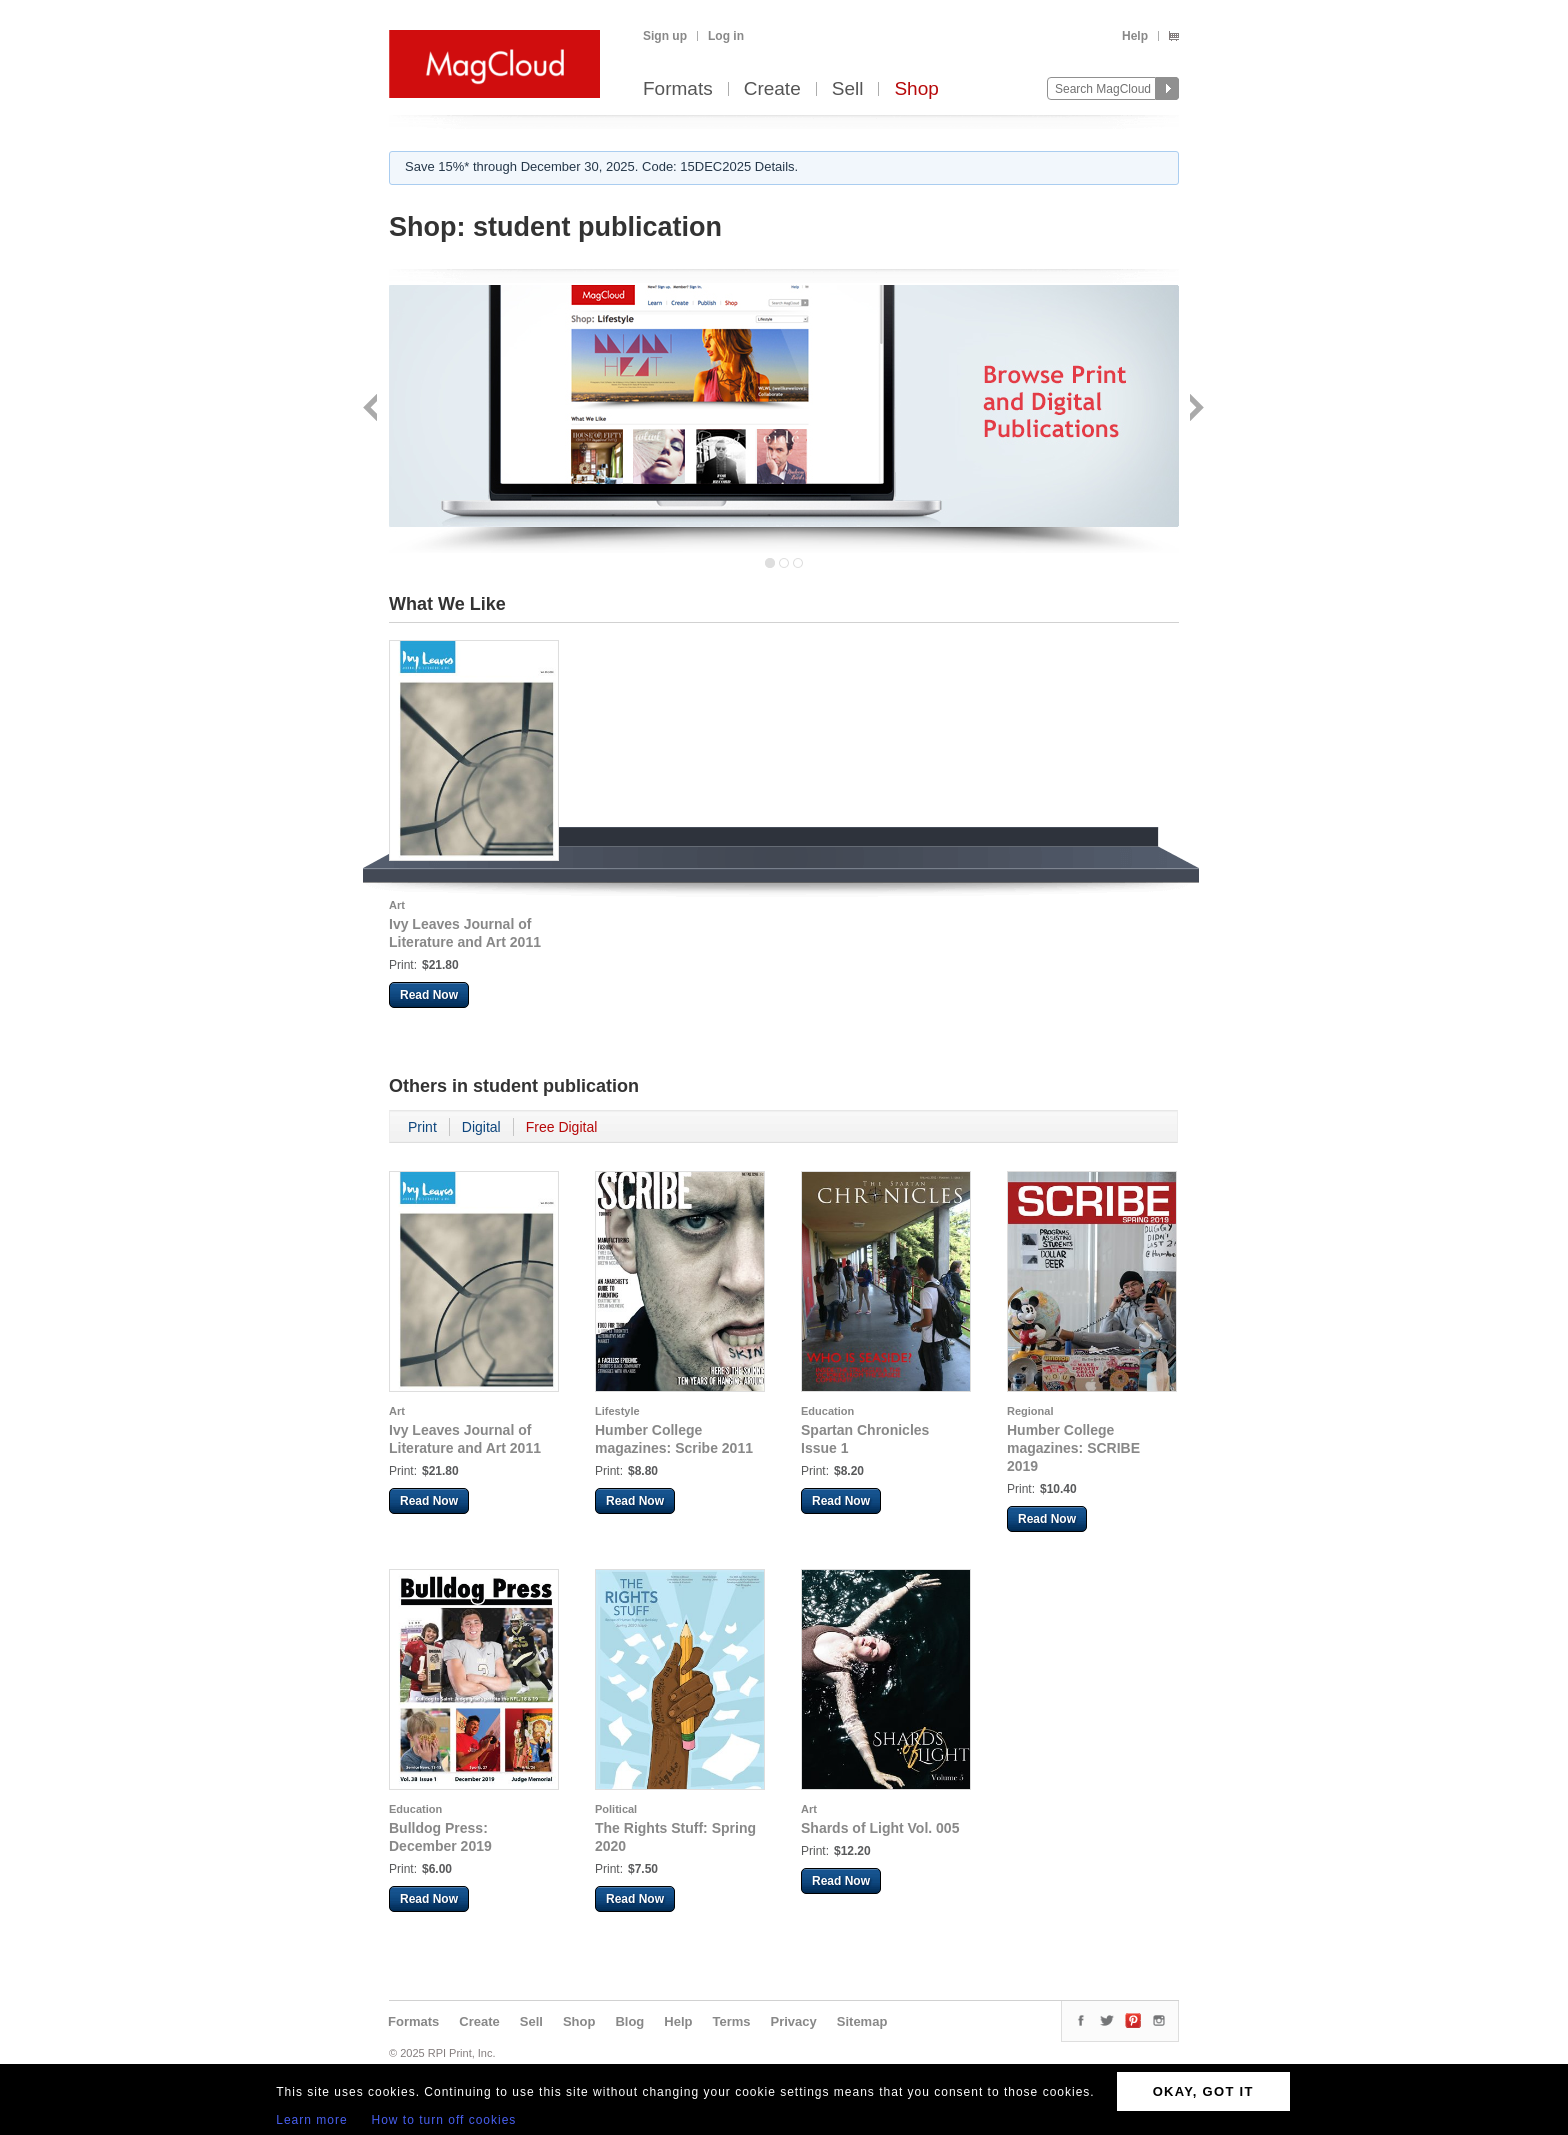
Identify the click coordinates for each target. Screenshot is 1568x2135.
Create (772, 89)
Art (397, 905)
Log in (726, 36)
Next (1194, 409)
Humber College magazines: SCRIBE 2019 (1073, 1448)
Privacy (794, 2021)
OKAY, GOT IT (1203, 2091)
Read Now (429, 995)
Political (616, 1809)
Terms (731, 2021)
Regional (1030, 1411)
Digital (481, 1127)
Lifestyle (617, 1411)
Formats (678, 89)
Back (372, 409)
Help (1135, 36)
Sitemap (862, 2021)
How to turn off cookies (444, 2120)
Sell (848, 89)
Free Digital (562, 1127)
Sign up (665, 36)
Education (827, 1411)
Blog (629, 2021)
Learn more (311, 2120)
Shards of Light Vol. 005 (880, 1828)
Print (422, 1127)
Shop (916, 89)
